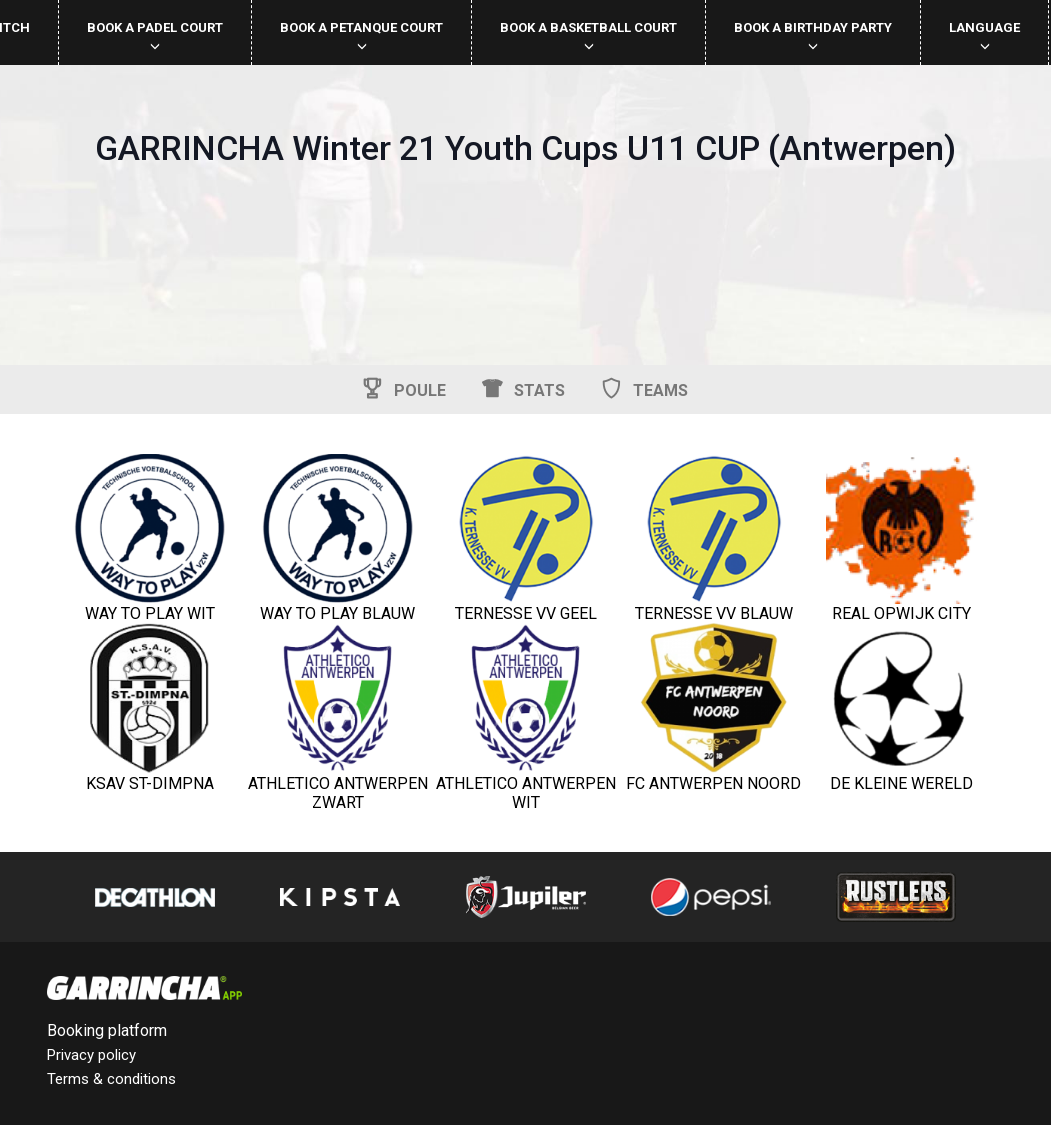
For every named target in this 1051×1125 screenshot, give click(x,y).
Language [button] (984, 35)
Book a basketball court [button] (588, 35)
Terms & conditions (111, 1079)
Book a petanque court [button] (361, 35)
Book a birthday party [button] (813, 35)
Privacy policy (91, 1055)
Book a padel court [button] (155, 35)
